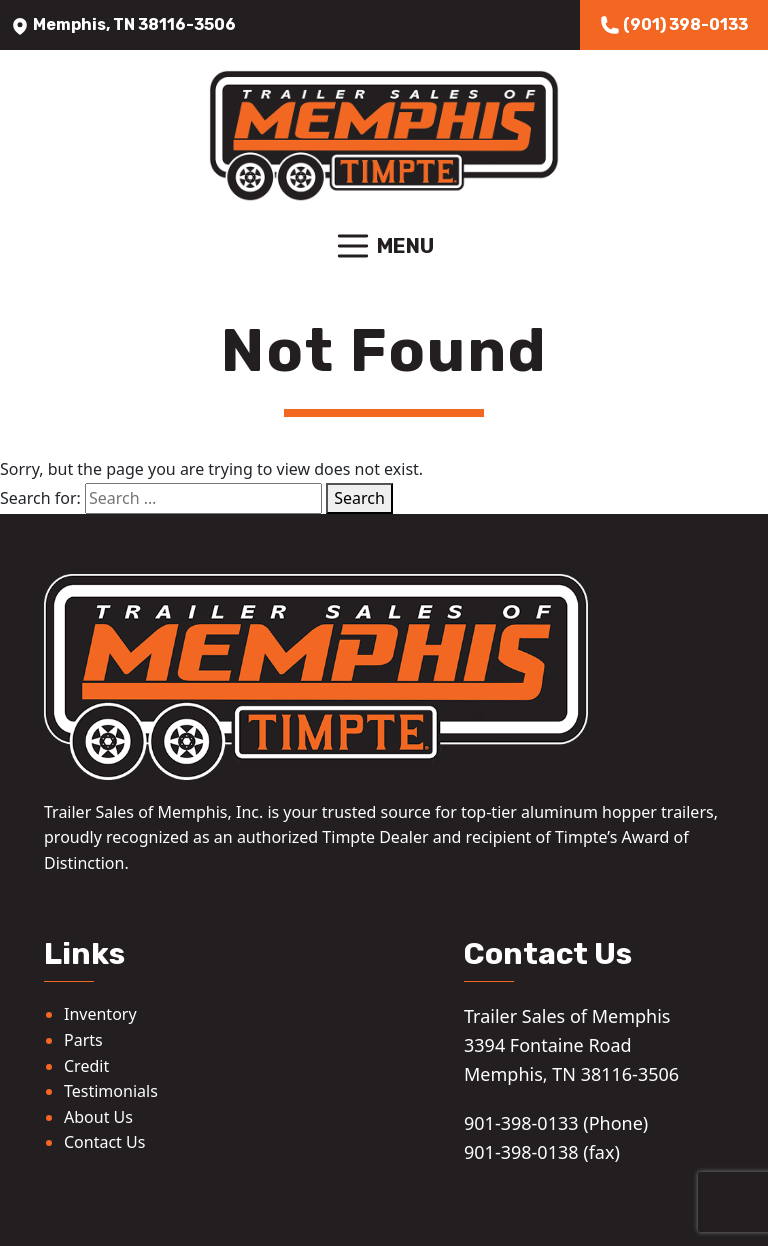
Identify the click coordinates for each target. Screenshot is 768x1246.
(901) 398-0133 (674, 25)
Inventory (100, 1014)
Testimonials (111, 1091)
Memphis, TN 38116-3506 (123, 24)
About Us (98, 1117)
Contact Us (104, 1142)
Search (359, 498)
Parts (83, 1040)
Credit (86, 1066)
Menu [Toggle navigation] (384, 246)
